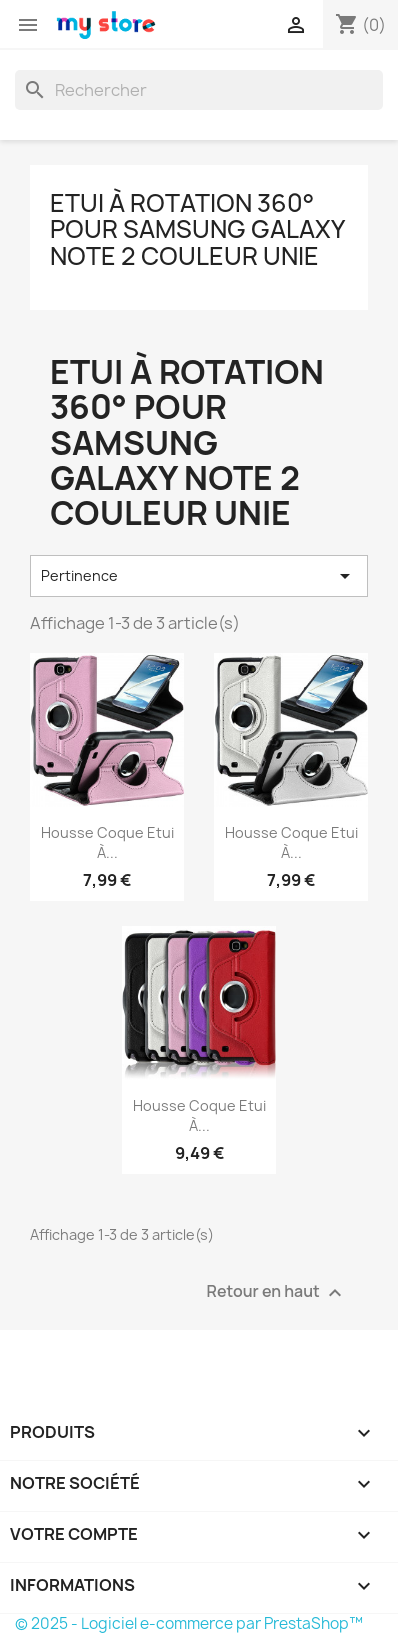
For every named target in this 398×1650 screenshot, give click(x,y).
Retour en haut (277, 1292)
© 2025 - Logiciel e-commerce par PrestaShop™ (189, 1623)
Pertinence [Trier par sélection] (199, 576)
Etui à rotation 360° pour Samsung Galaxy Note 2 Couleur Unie (197, 229)
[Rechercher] (199, 90)
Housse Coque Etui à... (107, 842)
